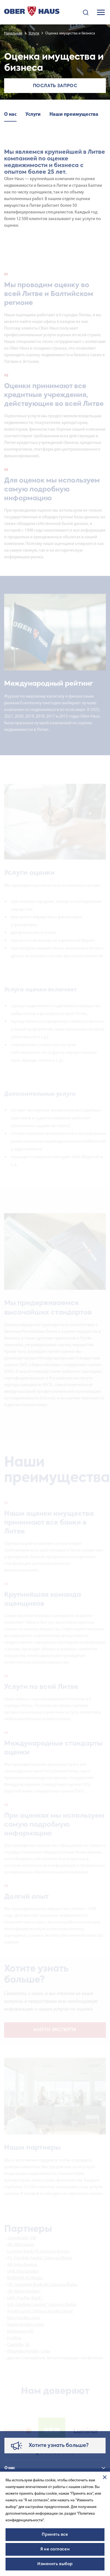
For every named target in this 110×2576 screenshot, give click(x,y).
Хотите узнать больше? (59, 2445)
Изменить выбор (55, 2564)
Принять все (55, 2535)
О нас (10, 114)
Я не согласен (55, 2549)
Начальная (13, 33)
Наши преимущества (73, 114)
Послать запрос (55, 86)
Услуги (33, 33)
